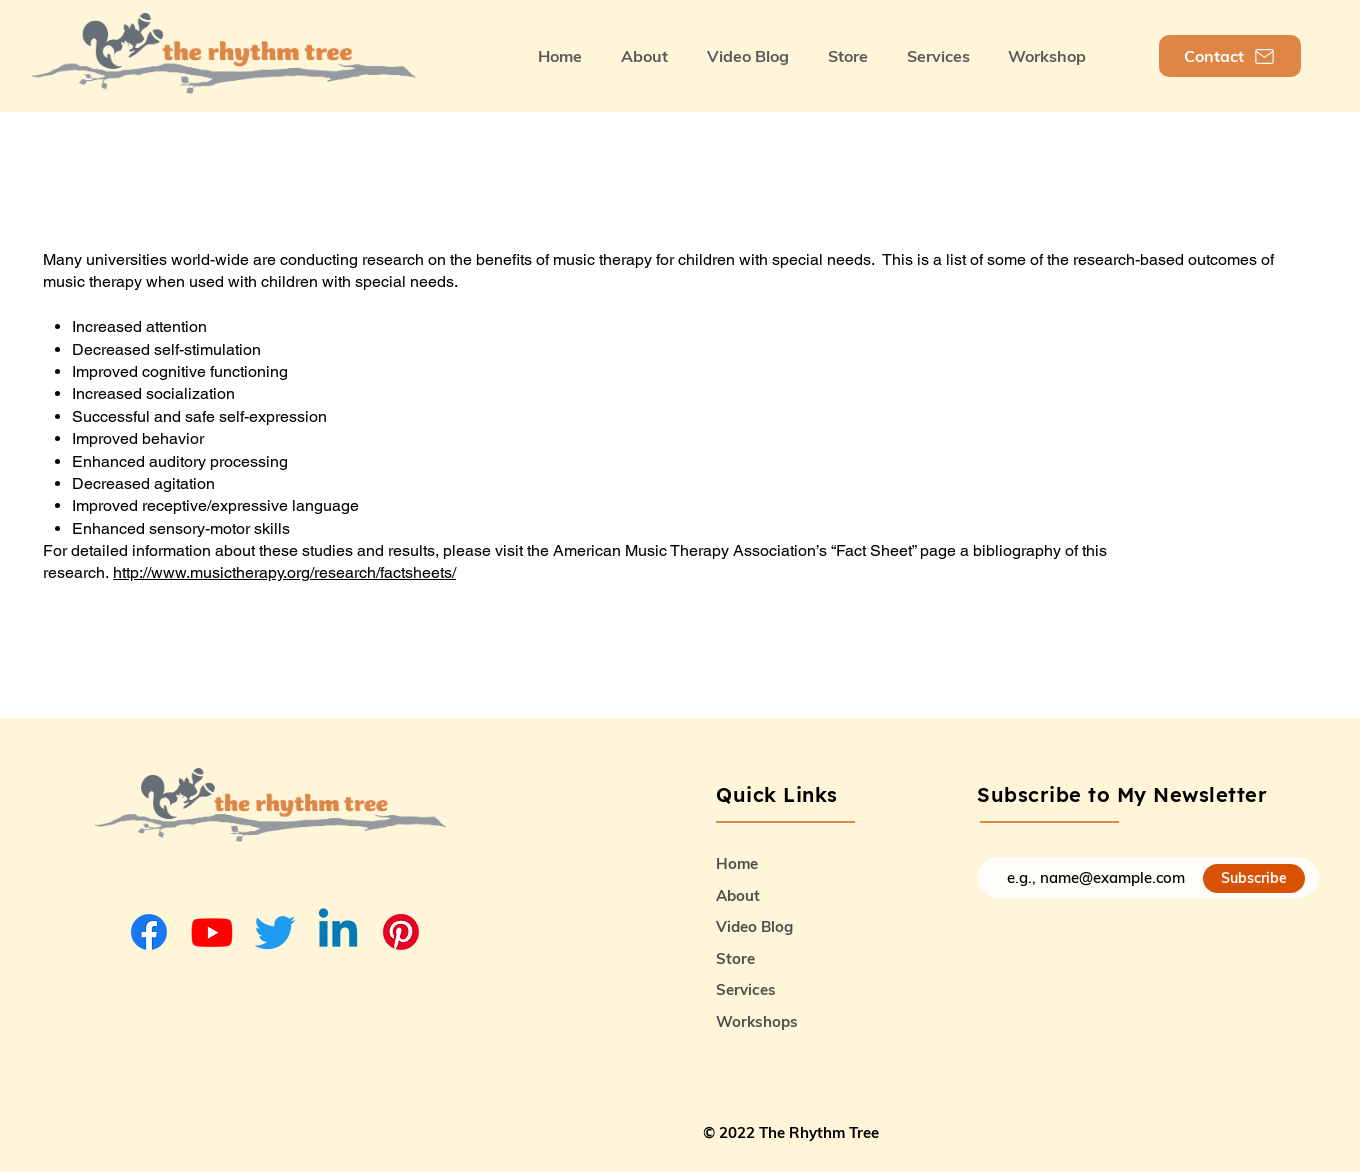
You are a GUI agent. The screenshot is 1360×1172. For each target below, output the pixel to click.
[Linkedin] (338, 932)
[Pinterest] (401, 932)
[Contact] (1230, 56)
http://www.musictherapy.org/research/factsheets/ (284, 572)
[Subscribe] (1254, 878)
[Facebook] (149, 932)
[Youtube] (212, 932)
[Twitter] (275, 932)
